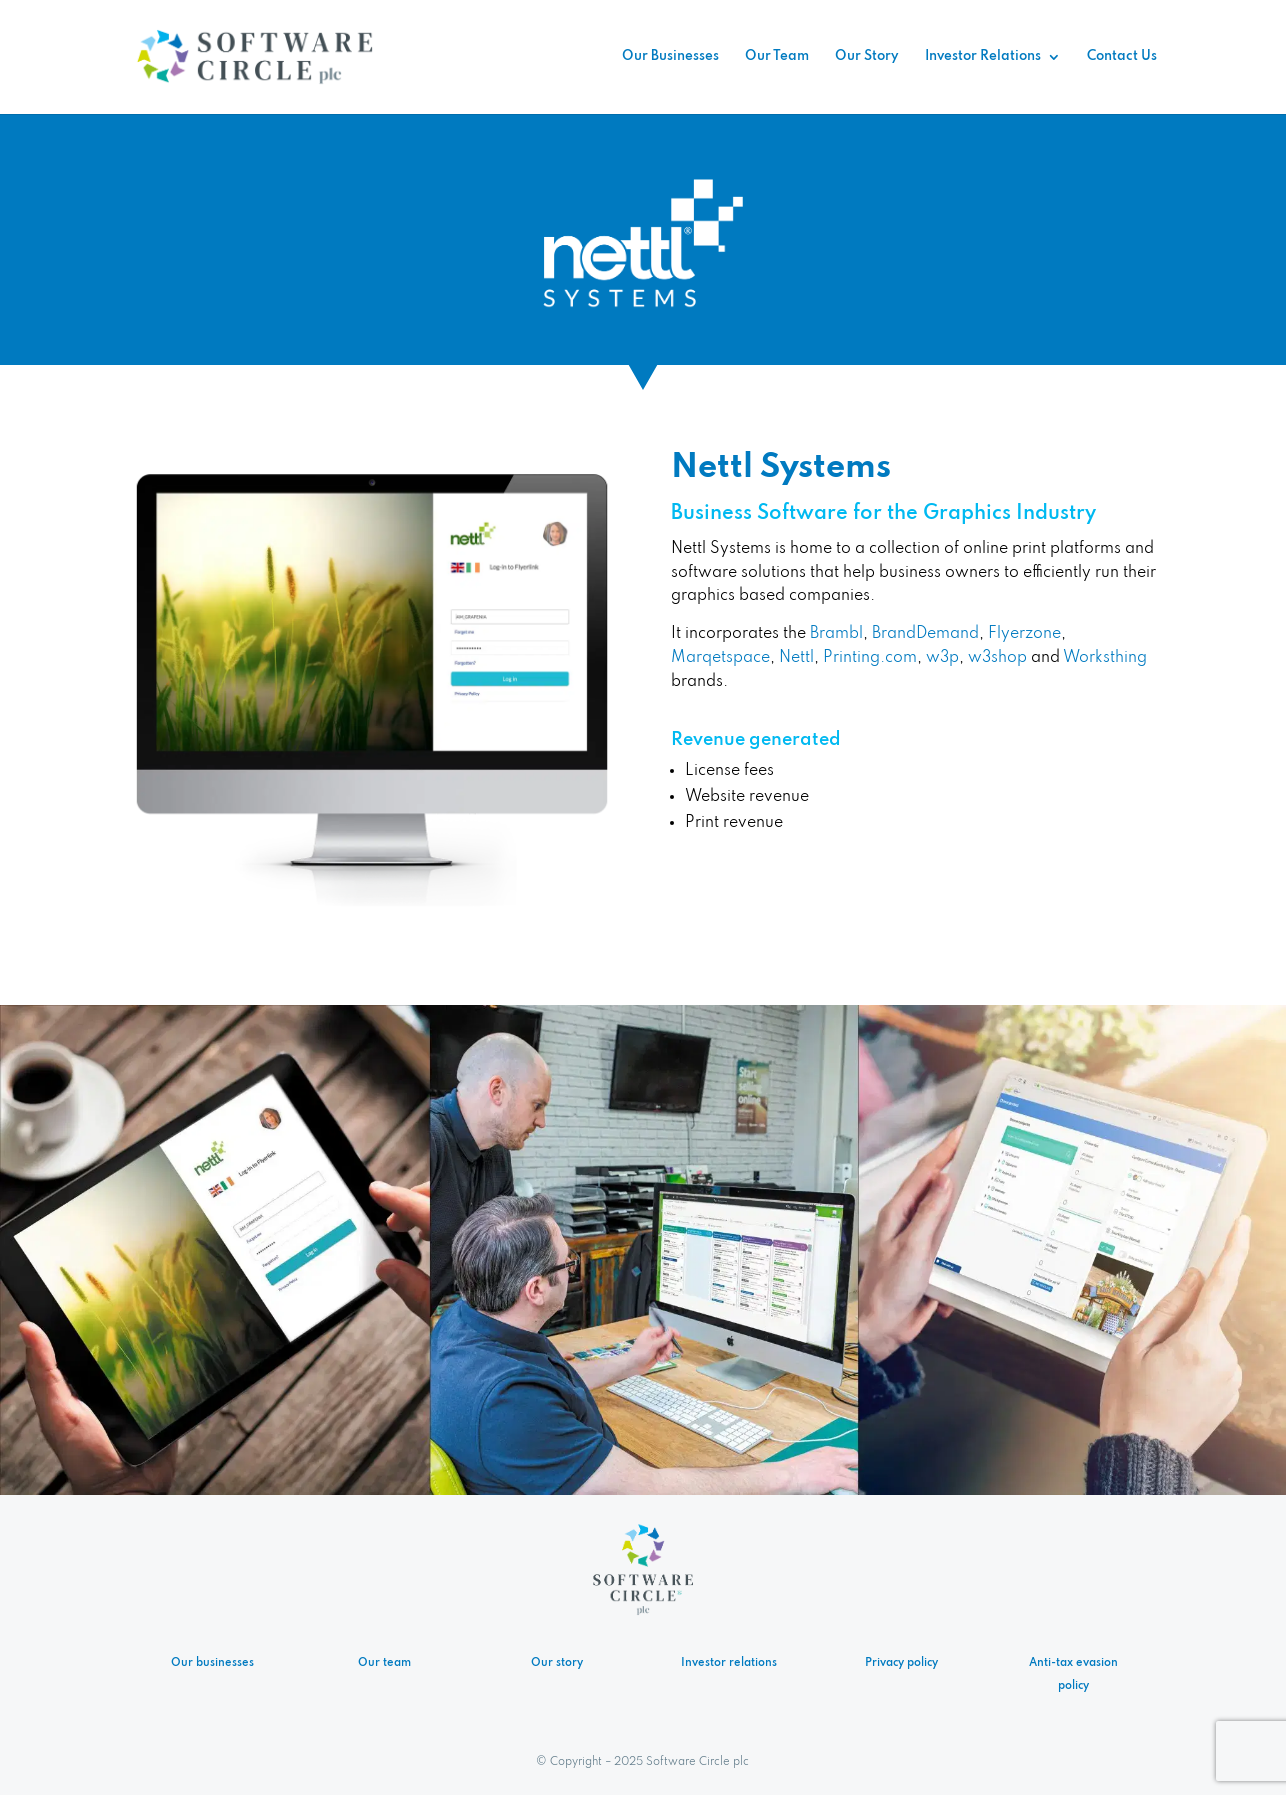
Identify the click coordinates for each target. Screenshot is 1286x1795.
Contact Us (1122, 56)
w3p (942, 658)
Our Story (867, 56)
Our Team (777, 56)
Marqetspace (720, 658)
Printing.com (870, 658)
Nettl (796, 658)
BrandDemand (925, 634)
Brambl (836, 634)
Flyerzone (1024, 634)
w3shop (997, 658)
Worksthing (1105, 658)
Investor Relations (983, 56)
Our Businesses (670, 56)
